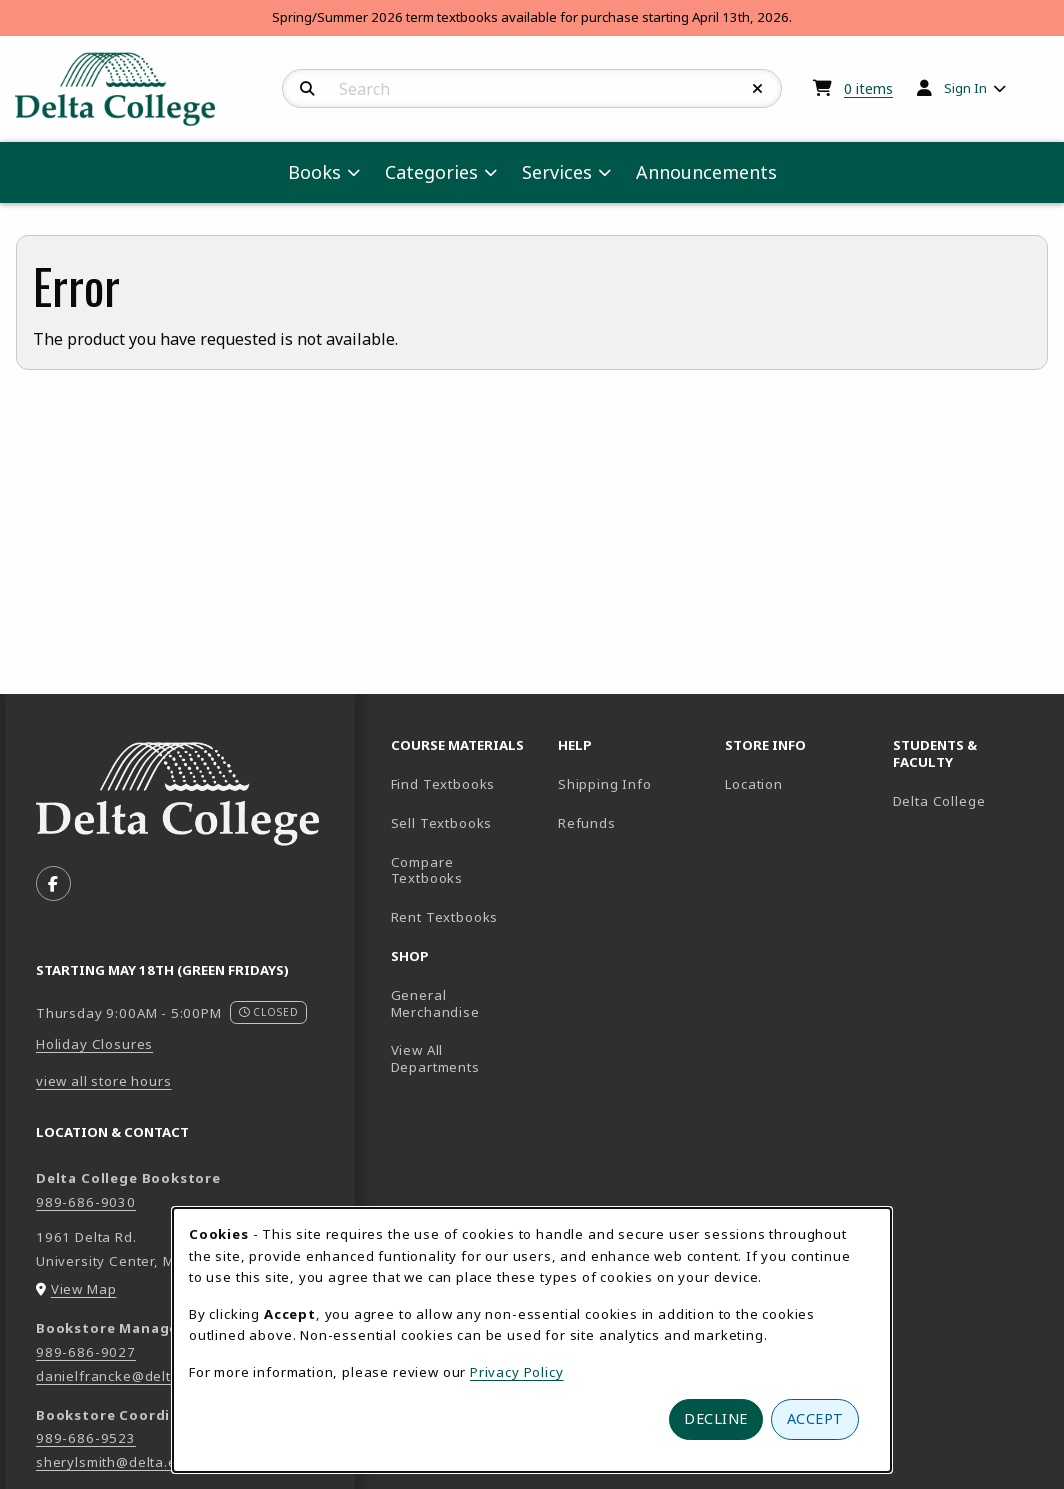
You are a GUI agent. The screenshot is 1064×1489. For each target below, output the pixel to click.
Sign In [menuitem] (965, 88)
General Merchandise (435, 1003)
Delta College (968, 800)
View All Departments (435, 1058)
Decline (716, 1418)
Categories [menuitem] (431, 172)
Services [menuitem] (557, 172)
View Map (84, 1289)
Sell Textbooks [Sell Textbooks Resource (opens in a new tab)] (442, 823)
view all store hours (104, 1081)
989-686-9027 (86, 1352)
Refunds (587, 823)
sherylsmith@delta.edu (115, 1462)
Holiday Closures (94, 1044)
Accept (815, 1418)
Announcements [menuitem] (706, 172)
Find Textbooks (443, 784)
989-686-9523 (86, 1438)
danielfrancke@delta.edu (123, 1376)
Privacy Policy (517, 1372)
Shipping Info (605, 784)
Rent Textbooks (445, 917)
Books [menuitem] (314, 172)
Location (754, 784)
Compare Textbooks (466, 870)
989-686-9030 (86, 1202)
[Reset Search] (758, 89)
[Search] (307, 89)
